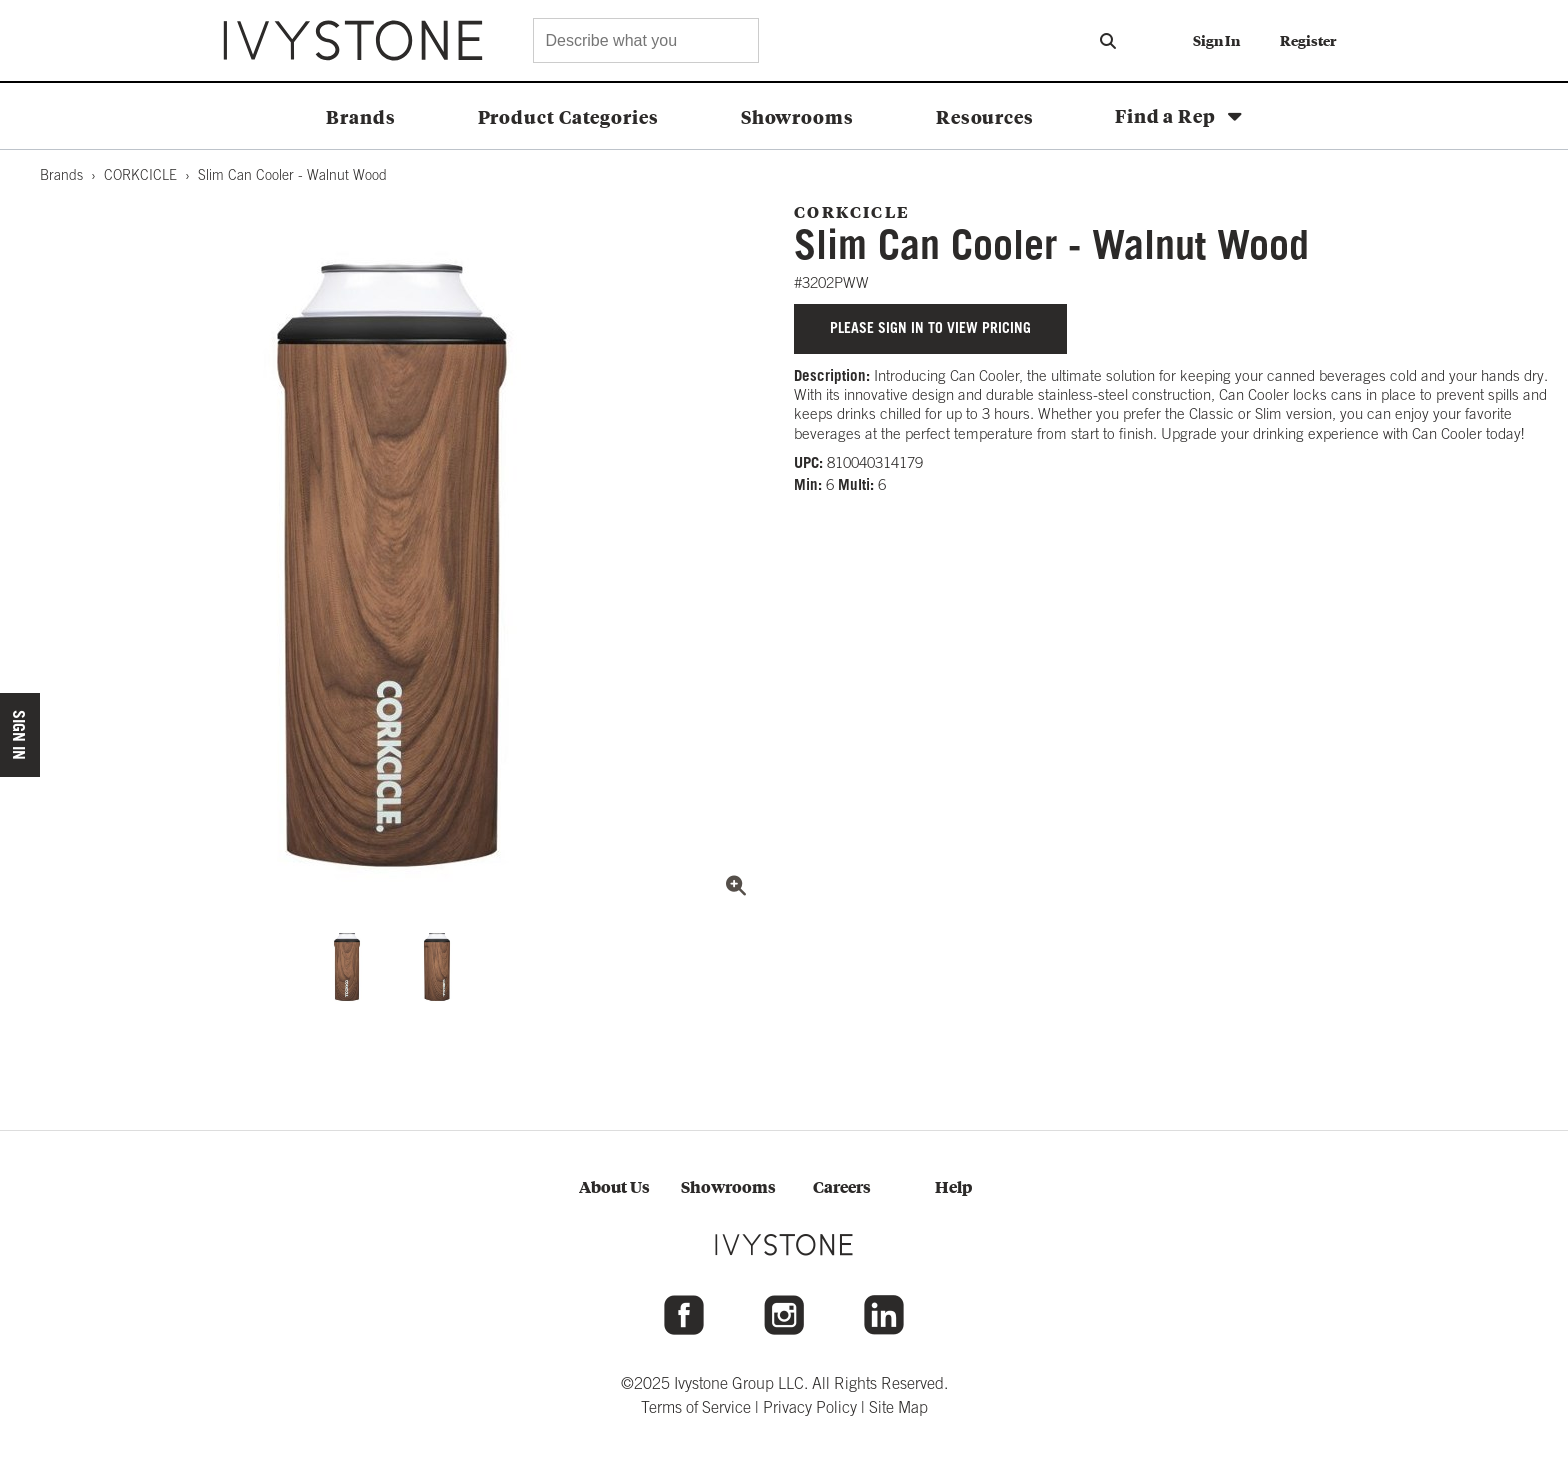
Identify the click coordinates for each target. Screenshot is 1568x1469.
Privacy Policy (810, 1407)
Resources (985, 116)
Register (1308, 40)
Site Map (898, 1407)
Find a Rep (1165, 115)
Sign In (1216, 40)
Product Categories (568, 116)
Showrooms (797, 116)
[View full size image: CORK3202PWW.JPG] (392, 565)
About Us (614, 1186)
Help (953, 1186)
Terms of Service (696, 1407)
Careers (842, 1186)
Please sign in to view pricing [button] (930, 327)
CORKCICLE (140, 175)
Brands (360, 116)
